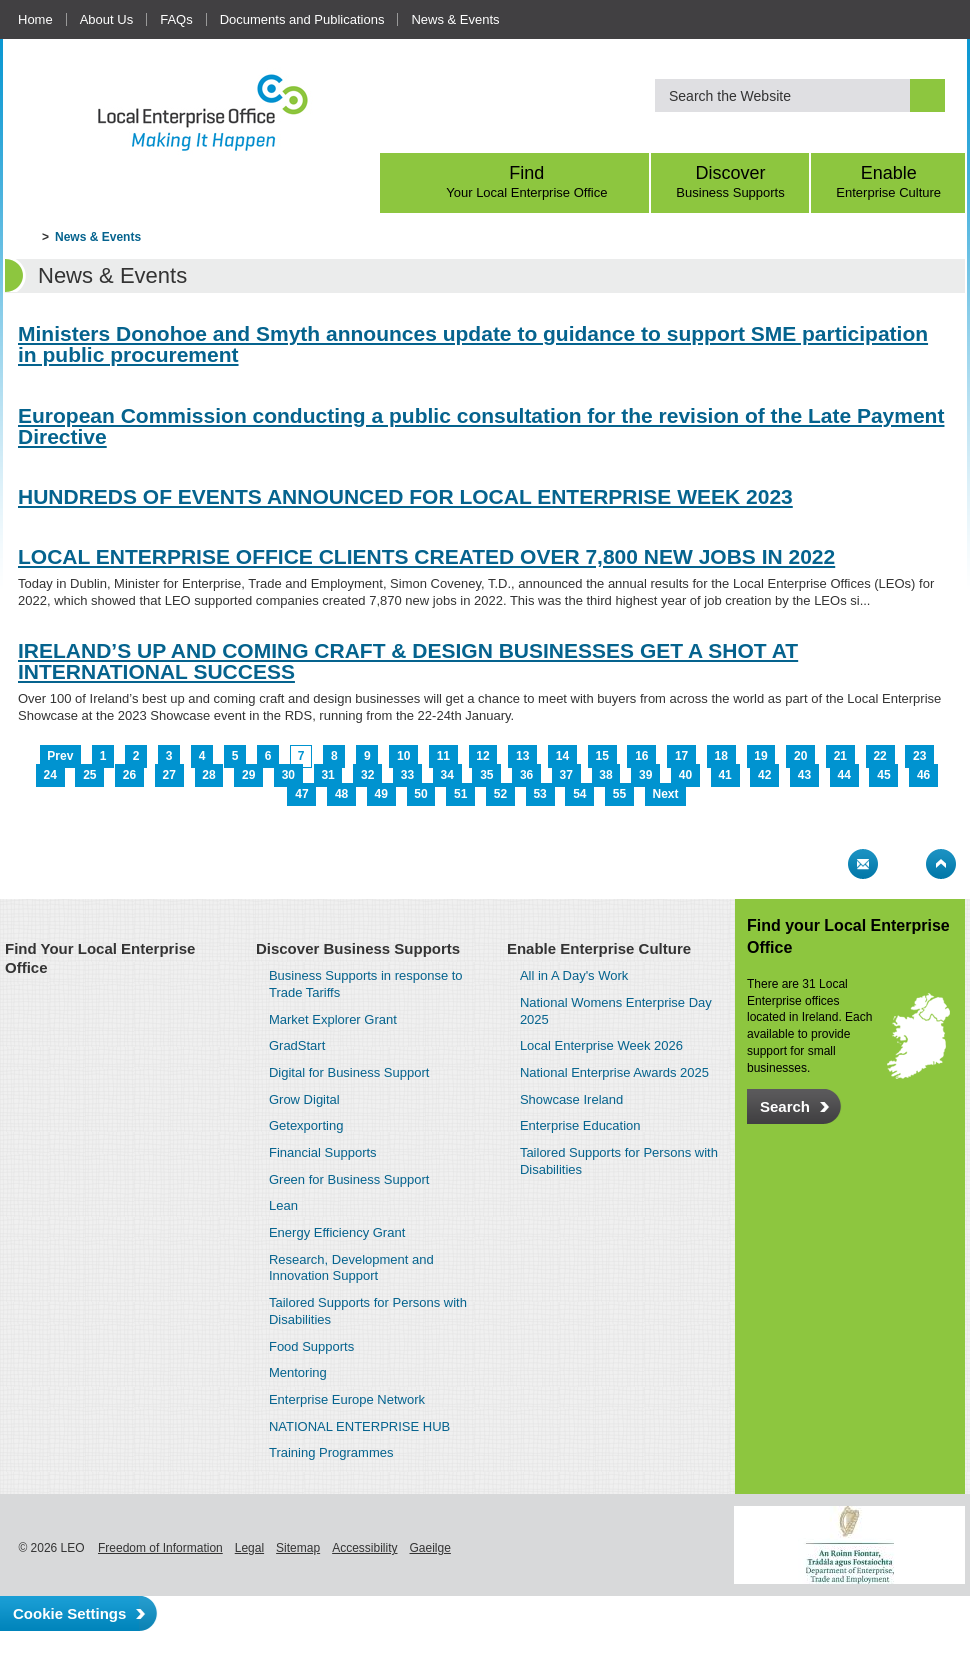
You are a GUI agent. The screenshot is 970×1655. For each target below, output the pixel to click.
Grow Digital (304, 1099)
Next (666, 794)
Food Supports (311, 1346)
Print (824, 864)
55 (619, 794)
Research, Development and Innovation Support (351, 1268)
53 (539, 794)
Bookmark (902, 864)
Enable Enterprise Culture (599, 948)
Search (785, 1106)
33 (407, 775)
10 (403, 756)
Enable (888, 181)
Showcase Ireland (571, 1099)
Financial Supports (323, 1152)
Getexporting (306, 1125)
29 (248, 775)
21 (840, 756)
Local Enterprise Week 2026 (601, 1045)
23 (919, 756)
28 (208, 775)
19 (760, 756)
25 (89, 775)
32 (367, 775)
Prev (60, 756)
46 (923, 775)
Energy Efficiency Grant (337, 1232)
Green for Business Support (349, 1179)
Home (35, 19)
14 (562, 756)
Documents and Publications (302, 19)
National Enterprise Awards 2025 (614, 1072)
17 (681, 756)
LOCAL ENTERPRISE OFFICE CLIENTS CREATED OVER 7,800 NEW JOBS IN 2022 (426, 556)
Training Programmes (331, 1452)
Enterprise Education (580, 1125)
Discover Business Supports (358, 948)
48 (341, 794)
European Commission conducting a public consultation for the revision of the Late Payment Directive (481, 426)
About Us (106, 19)
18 (721, 756)
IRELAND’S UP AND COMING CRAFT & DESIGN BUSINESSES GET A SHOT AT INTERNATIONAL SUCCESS (408, 661)
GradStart (297, 1045)
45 (883, 775)
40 (685, 775)
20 (800, 756)
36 (526, 775)
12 (482, 756)
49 (381, 794)
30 (288, 775)
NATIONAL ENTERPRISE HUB (359, 1426)
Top (941, 864)
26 (129, 775)
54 (579, 794)
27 (169, 775)
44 (844, 775)
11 (443, 756)
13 (522, 756)
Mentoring (298, 1372)
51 (460, 794)
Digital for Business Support (349, 1072)
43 (804, 775)
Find (527, 181)
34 (446, 775)
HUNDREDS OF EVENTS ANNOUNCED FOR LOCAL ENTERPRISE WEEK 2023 (405, 496)
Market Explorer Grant (333, 1019)
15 (601, 756)
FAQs (176, 19)
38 (605, 775)
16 (641, 756)
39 (645, 775)
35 (486, 775)
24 (49, 775)
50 (420, 794)
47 (301, 794)
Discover (731, 181)
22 (879, 756)
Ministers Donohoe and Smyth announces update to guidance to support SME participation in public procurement (473, 344)
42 (764, 775)
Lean (283, 1205)
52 (500, 794)
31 (327, 775)
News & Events (455, 19)
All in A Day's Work (574, 975)
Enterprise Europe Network (347, 1399)
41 (724, 775)
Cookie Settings (69, 1613)
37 (566, 775)
